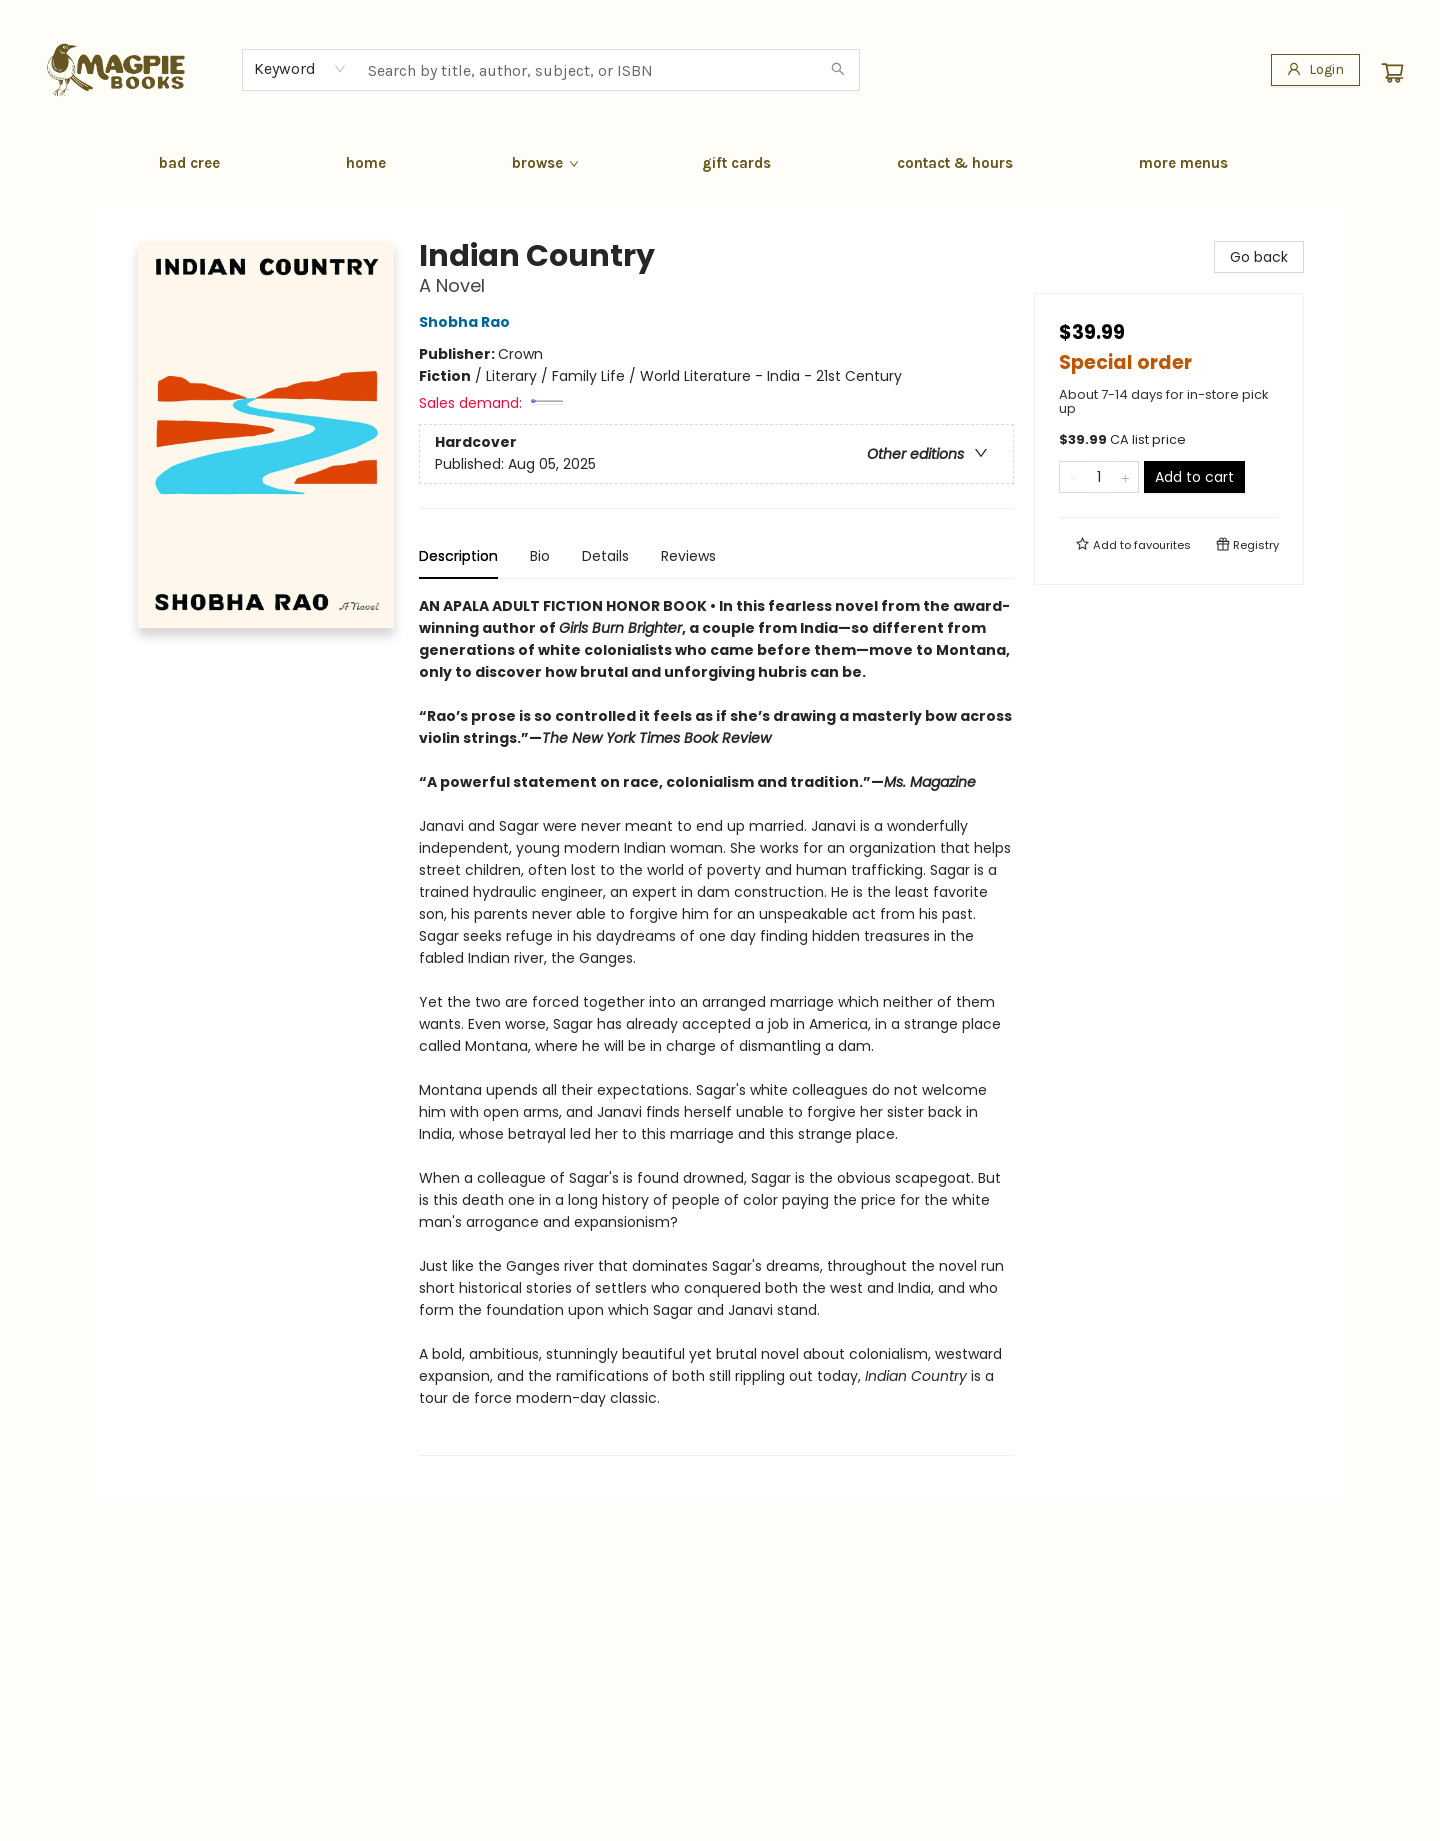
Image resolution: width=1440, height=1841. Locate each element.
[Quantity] (1099, 477)
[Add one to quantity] (1125, 477)
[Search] (838, 70)
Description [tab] (458, 556)
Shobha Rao (467, 322)
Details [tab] (605, 556)
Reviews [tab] (688, 556)
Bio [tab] (540, 556)
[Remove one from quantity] (1072, 477)
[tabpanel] (716, 1025)
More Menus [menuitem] (1183, 163)
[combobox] (300, 69)
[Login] (1315, 70)
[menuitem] (189, 163)
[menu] (720, 163)
